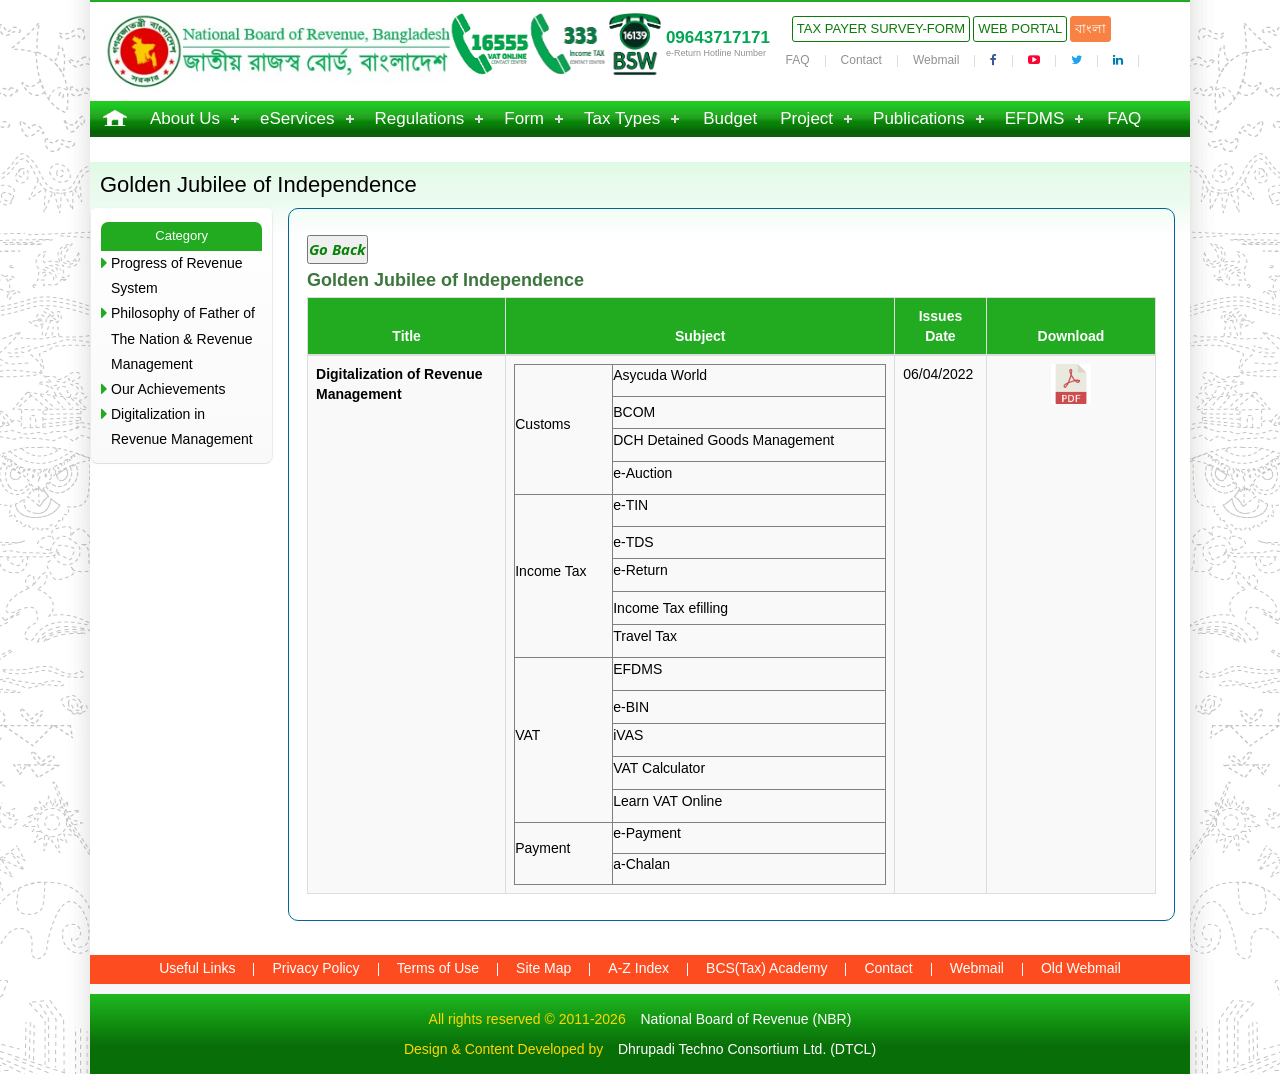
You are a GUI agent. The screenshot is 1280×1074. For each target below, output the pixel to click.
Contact (861, 60)
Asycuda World (660, 375)
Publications (919, 118)
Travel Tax (645, 636)
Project (806, 118)
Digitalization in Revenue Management (182, 426)
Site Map (543, 968)
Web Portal (1020, 28)
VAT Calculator (659, 768)
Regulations (420, 118)
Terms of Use (438, 968)
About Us (185, 118)
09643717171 (718, 37)
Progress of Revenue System (177, 275)
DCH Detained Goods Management (723, 440)
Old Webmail (1081, 968)
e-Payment (647, 833)
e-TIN (630, 505)
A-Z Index (638, 968)
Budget (730, 118)
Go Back (337, 249)
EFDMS (1035, 118)
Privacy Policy (315, 968)
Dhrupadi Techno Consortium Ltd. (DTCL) (747, 1049)
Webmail (936, 60)
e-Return (640, 570)
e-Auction (642, 473)
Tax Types (622, 118)
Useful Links (197, 968)
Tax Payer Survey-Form (881, 28)
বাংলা (1090, 28)
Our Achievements (168, 389)
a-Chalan (641, 864)
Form (524, 118)
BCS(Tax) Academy (766, 968)
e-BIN (631, 707)
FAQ (798, 60)
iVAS (628, 735)
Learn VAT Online (667, 801)
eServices (297, 118)
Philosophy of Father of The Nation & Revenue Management (183, 338)
